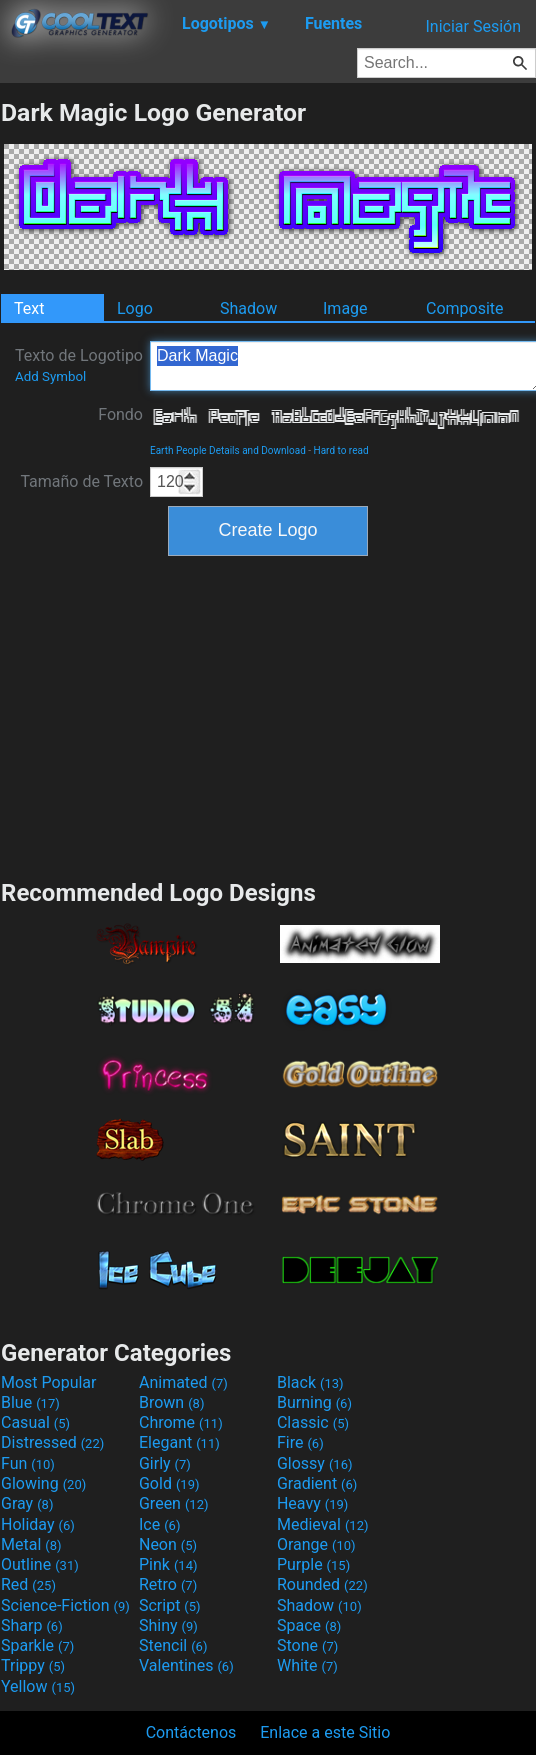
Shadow (248, 308)
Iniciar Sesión (473, 26)
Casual (35, 1422)
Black (310, 1382)
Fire (300, 1442)
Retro (168, 1584)
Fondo (120, 414)
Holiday (38, 1524)
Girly (165, 1463)
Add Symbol (50, 376)
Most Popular (49, 1382)
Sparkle (37, 1645)
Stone (307, 1645)
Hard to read (341, 450)
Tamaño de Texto (81, 481)
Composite (465, 308)
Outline (40, 1564)
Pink (168, 1564)
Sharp (32, 1625)
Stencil (173, 1645)
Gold (169, 1483)
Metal (31, 1544)
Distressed (52, 1442)
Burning (314, 1402)
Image (345, 308)
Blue (30, 1402)
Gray (27, 1503)
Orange (316, 1544)
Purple (313, 1564)
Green (174, 1503)
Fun (28, 1463)
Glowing (43, 1483)
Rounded (322, 1584)
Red (28, 1584)
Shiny (168, 1625)
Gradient (317, 1483)
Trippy (33, 1665)
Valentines (186, 1665)
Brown (171, 1402)
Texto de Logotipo (79, 365)
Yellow (38, 1686)
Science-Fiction (65, 1605)
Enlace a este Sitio (325, 1732)
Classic (313, 1422)
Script (170, 1605)
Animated (183, 1382)
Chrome (181, 1422)
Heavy (312, 1503)
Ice (159, 1524)
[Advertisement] (268, 715)
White (307, 1665)
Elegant (179, 1442)
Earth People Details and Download (228, 450)
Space (309, 1625)
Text (29, 308)
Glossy (315, 1463)
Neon (168, 1544)
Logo (135, 308)
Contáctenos (191, 1732)
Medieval (323, 1524)
